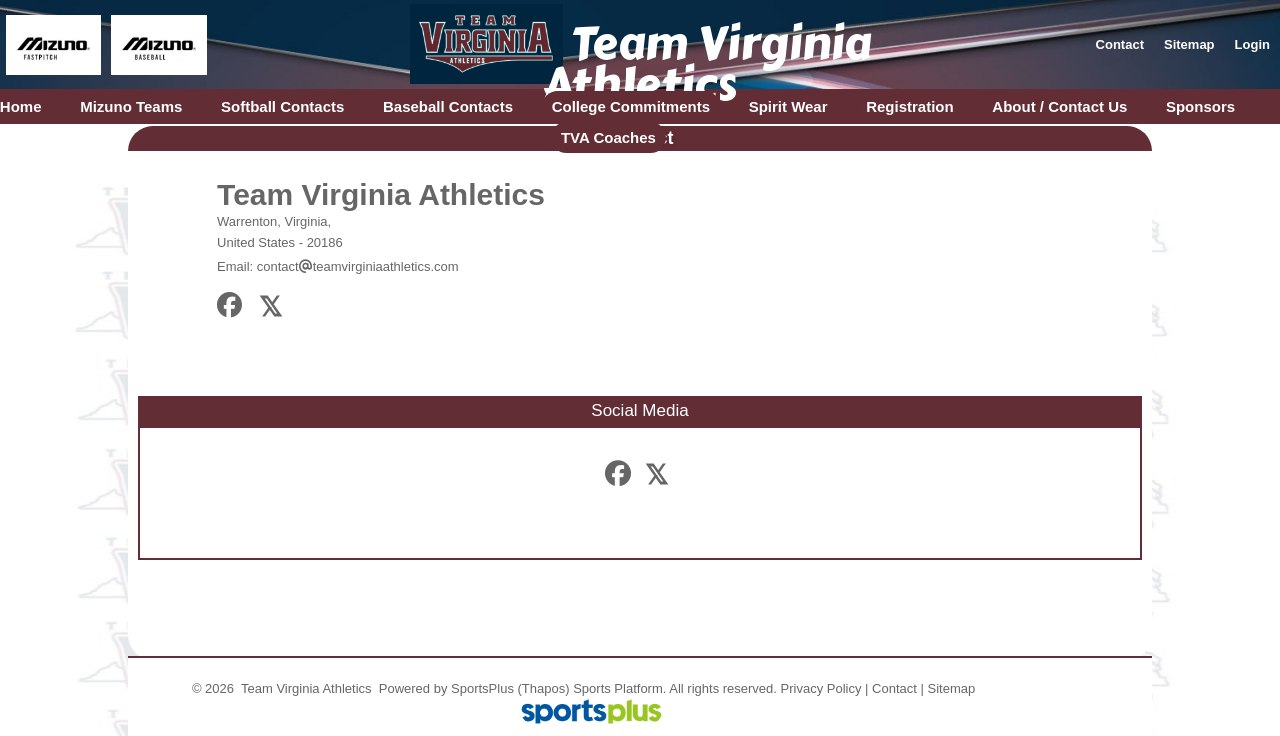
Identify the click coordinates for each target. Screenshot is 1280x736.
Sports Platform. (619, 688)
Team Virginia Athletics (381, 194)
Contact (894, 688)
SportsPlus (482, 688)
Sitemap (952, 688)
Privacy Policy (821, 688)
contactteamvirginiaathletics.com (358, 266)
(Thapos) (544, 688)
